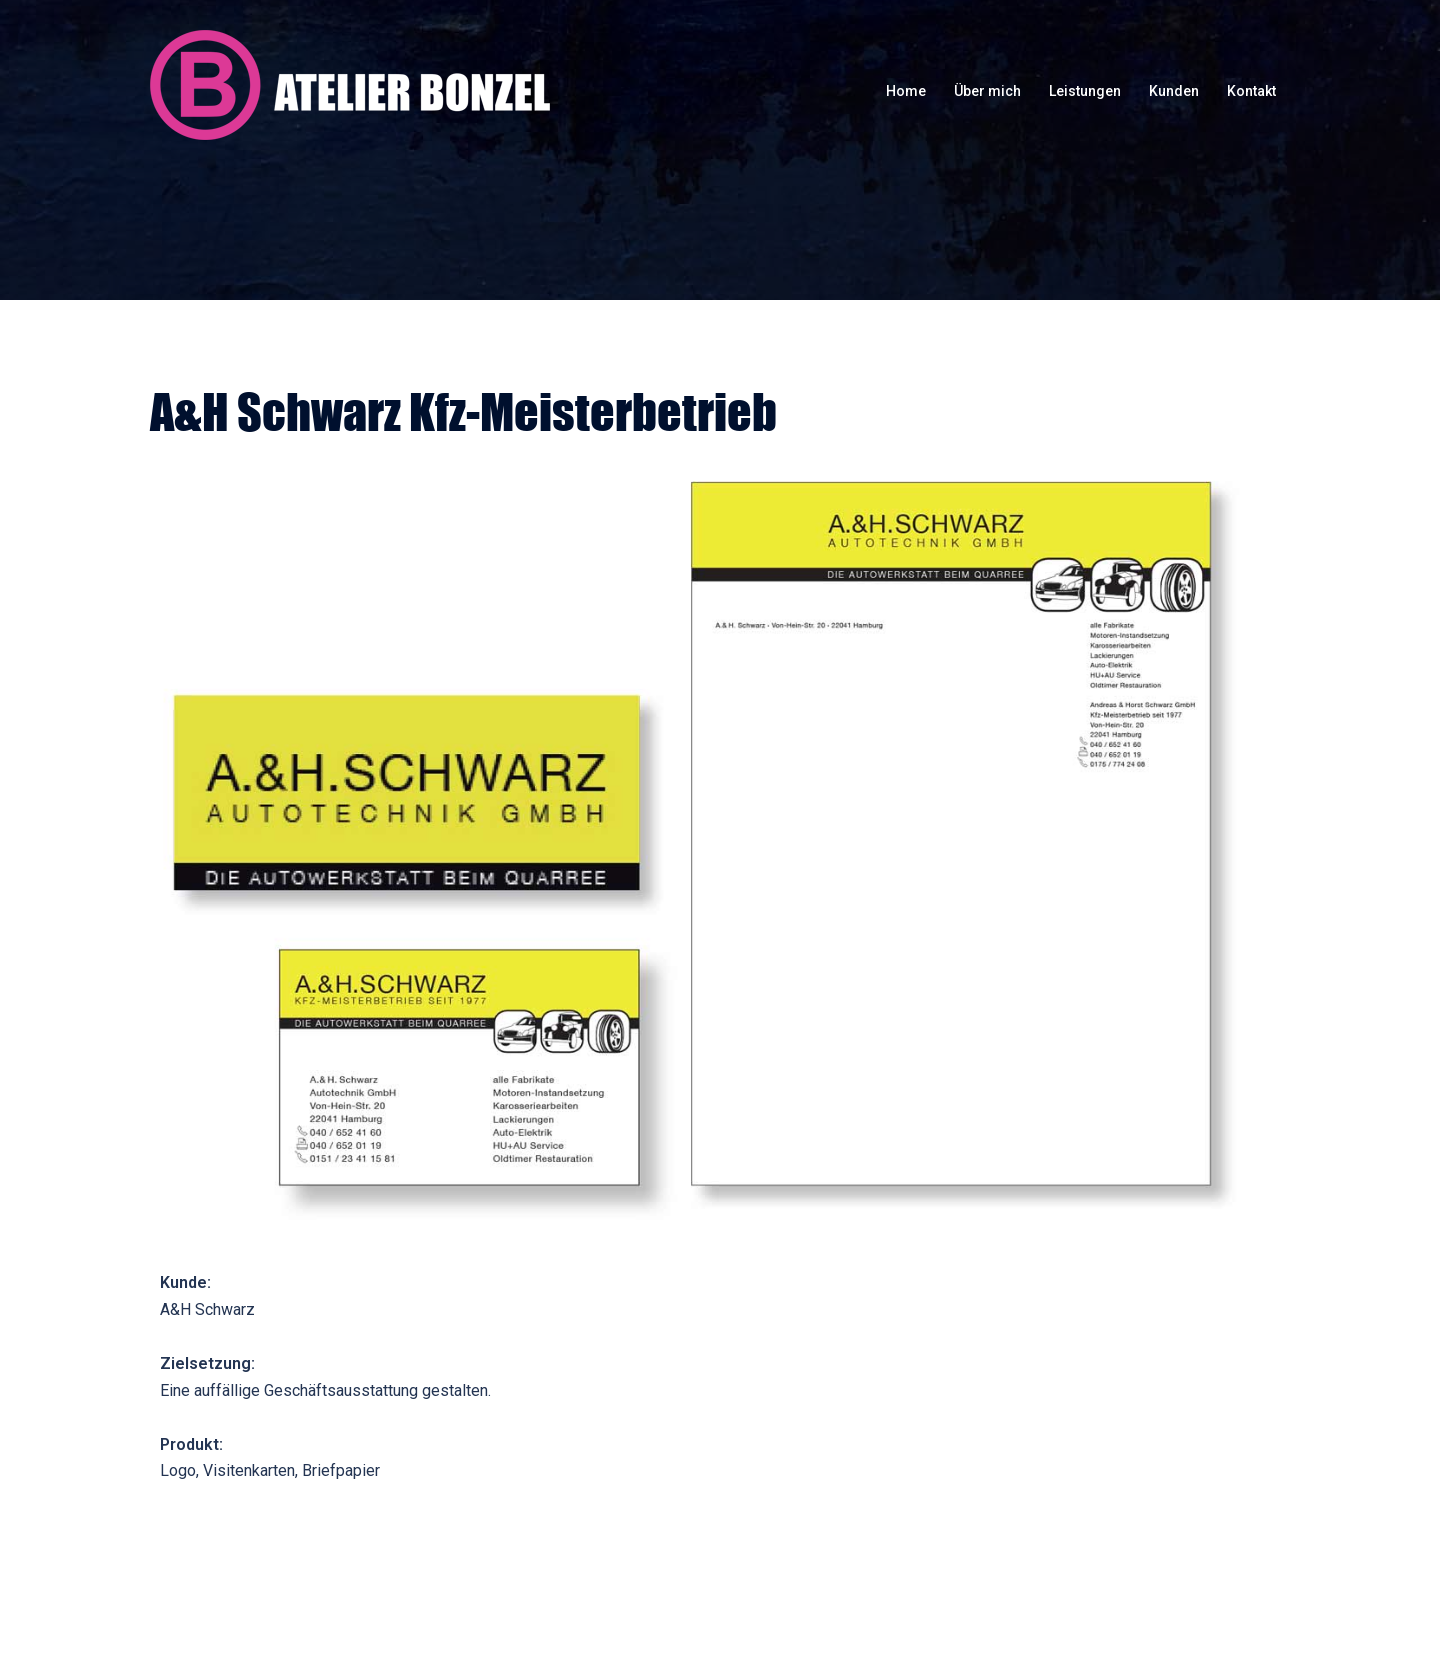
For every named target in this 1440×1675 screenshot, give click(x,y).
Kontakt (1251, 91)
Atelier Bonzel (350, 85)
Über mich (987, 91)
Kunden (1174, 91)
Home (906, 91)
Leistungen (1085, 91)
